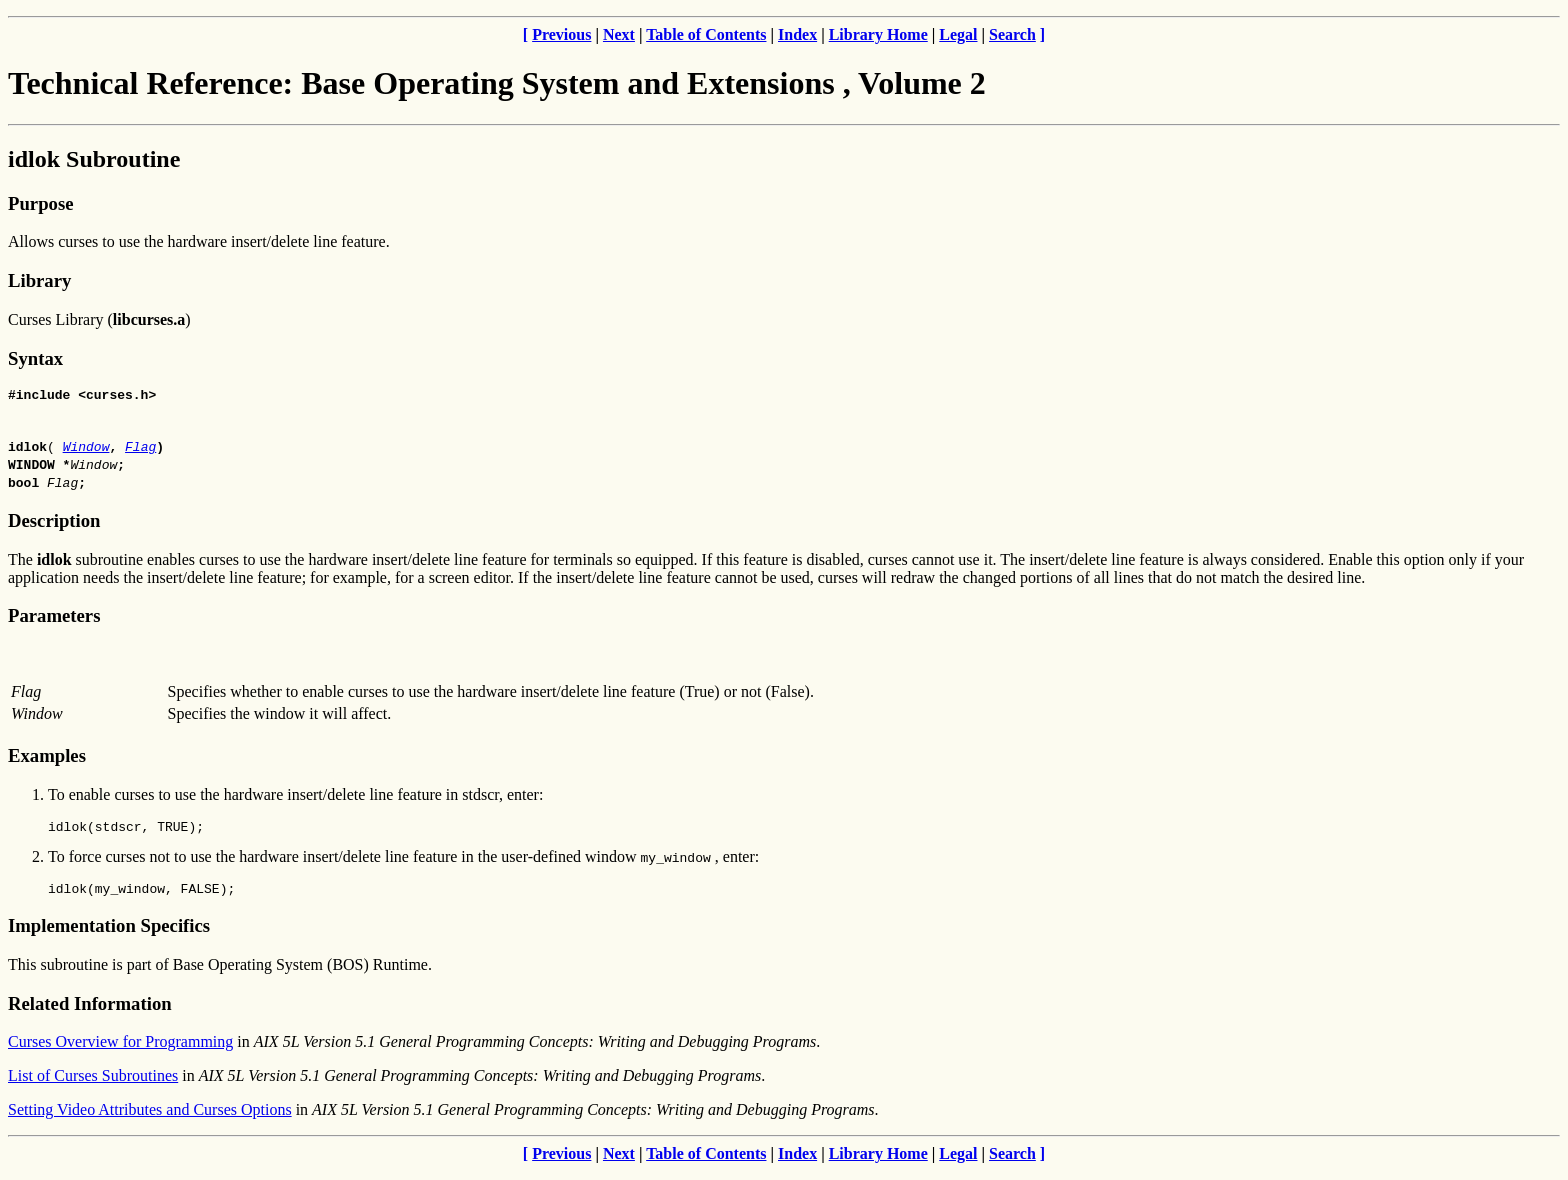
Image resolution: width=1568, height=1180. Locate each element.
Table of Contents (706, 34)
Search (1012, 34)
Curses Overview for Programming (120, 1050)
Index (797, 34)
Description (54, 523)
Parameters (54, 618)
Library (39, 280)
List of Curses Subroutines (93, 1084)
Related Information (90, 1012)
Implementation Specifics (109, 934)
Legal (958, 34)
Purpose (40, 203)
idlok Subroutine (94, 159)
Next (619, 34)
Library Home (878, 34)
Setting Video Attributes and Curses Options (150, 1118)
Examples (47, 758)
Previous (561, 34)
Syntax (35, 358)
